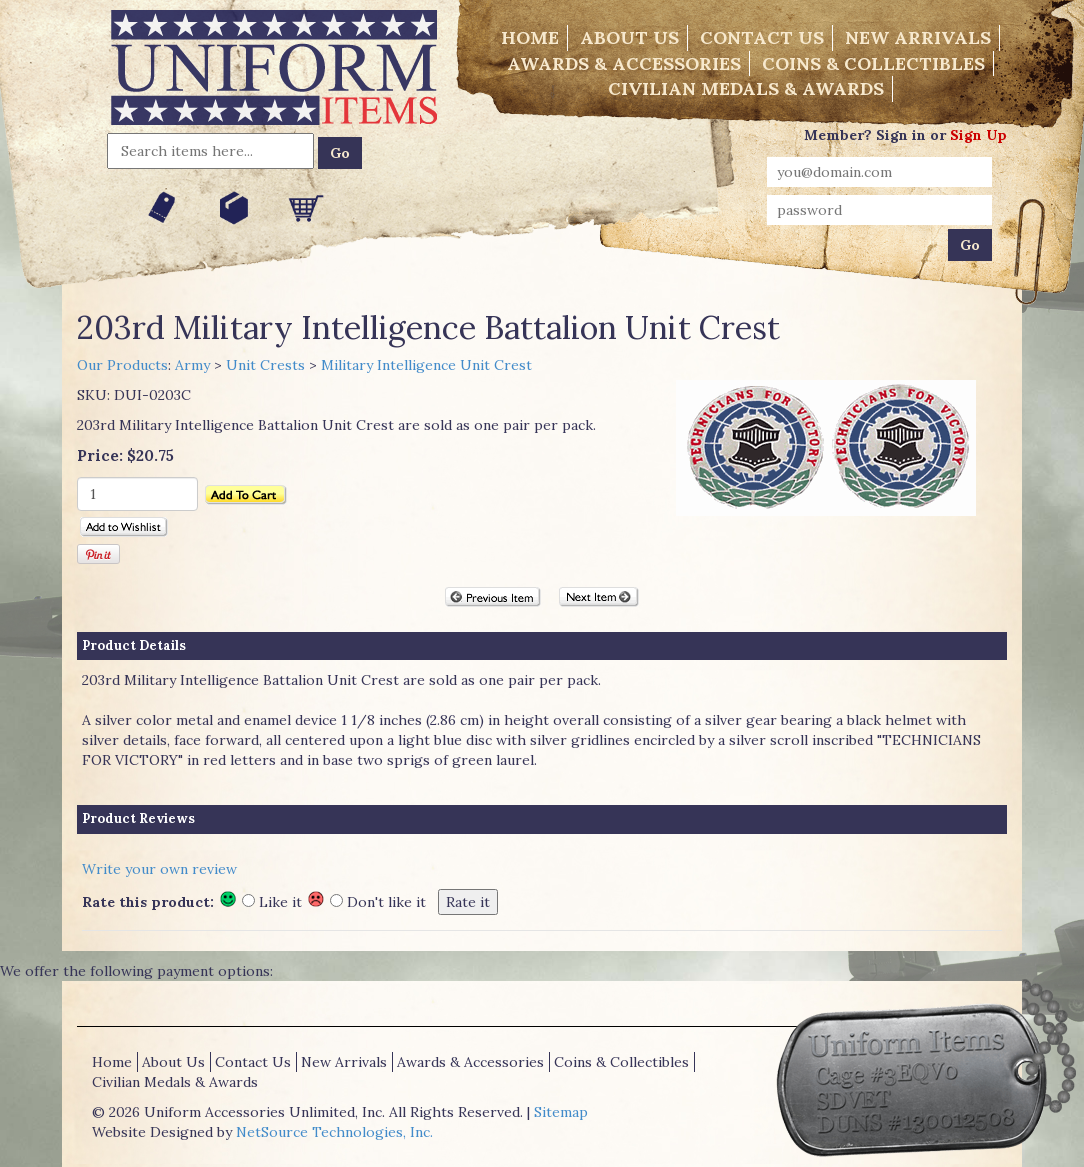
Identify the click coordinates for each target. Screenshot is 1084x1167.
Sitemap (561, 1112)
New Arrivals (918, 37)
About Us (629, 37)
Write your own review (159, 869)
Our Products (122, 365)
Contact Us (762, 37)
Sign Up (978, 135)
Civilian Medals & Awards (746, 88)
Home (530, 37)
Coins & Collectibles (873, 63)
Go (340, 153)
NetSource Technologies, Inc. (334, 1132)
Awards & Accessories (624, 63)
